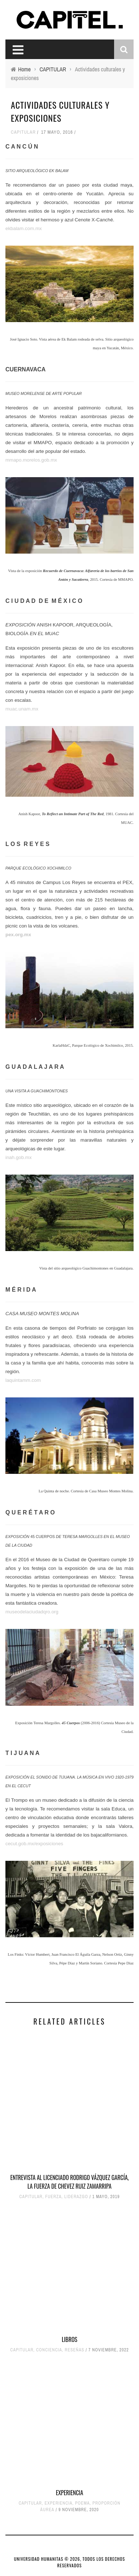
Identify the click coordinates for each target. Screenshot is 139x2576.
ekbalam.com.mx (23, 228)
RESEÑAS (74, 2350)
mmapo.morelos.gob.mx (31, 460)
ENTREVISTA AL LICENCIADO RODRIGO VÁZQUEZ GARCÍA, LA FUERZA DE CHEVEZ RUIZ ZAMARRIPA (69, 2182)
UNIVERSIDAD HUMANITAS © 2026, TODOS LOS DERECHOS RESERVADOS (69, 2562)
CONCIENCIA (49, 2350)
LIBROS (69, 2339)
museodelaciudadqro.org (31, 1611)
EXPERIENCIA (69, 2492)
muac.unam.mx (21, 709)
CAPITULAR (23, 132)
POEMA (82, 2503)
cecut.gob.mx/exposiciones (34, 1843)
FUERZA (53, 2197)
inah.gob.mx (18, 1157)
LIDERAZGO (76, 2197)
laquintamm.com (23, 1380)
